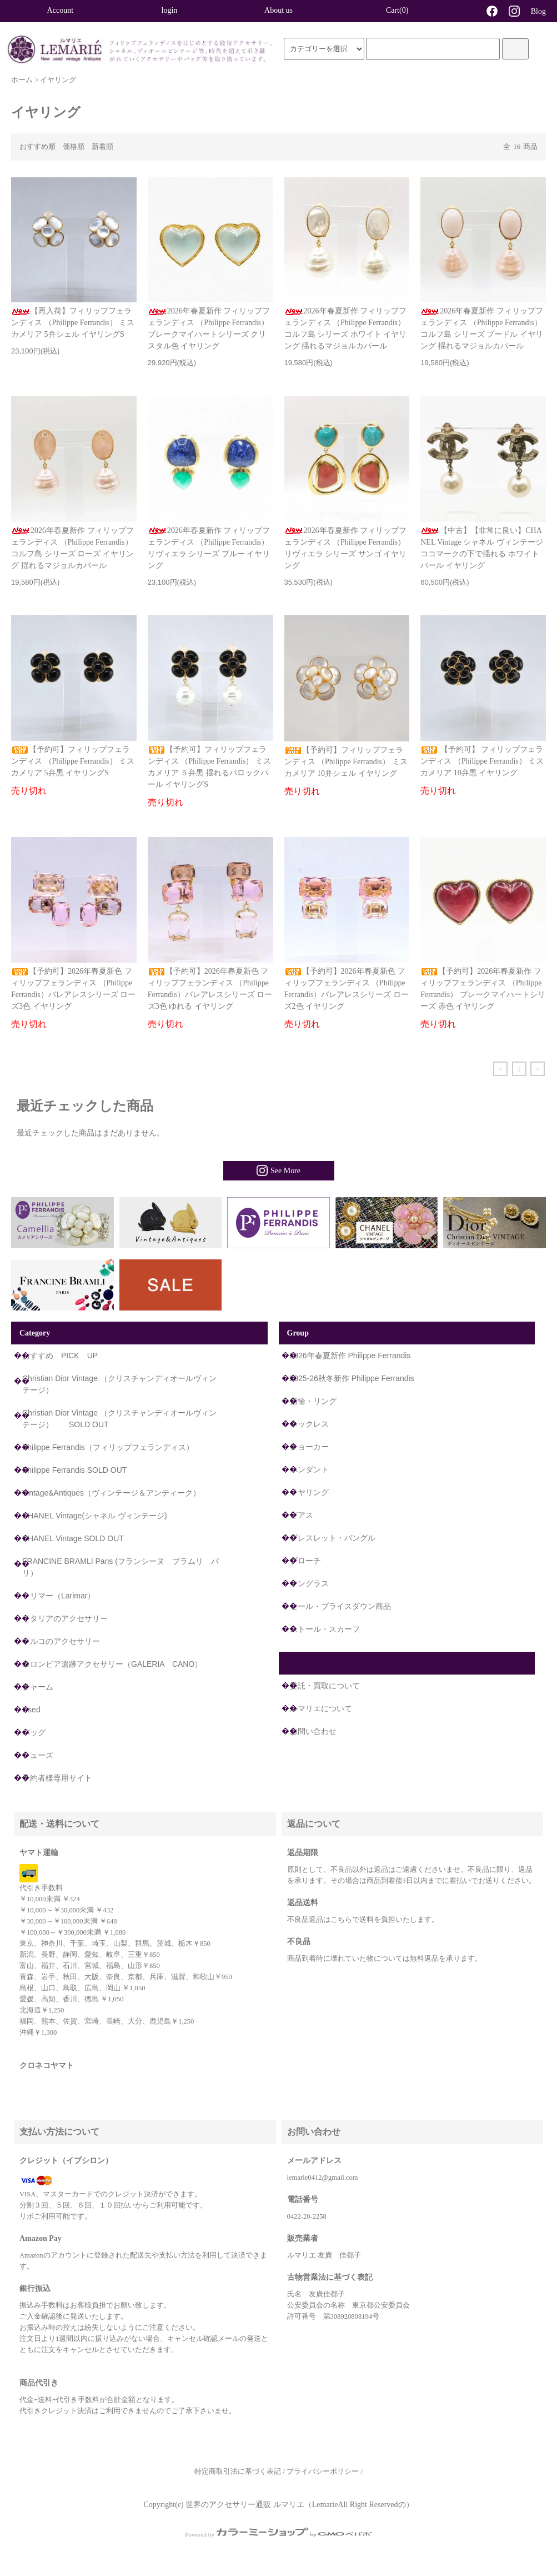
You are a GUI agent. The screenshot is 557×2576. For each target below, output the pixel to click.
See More (278, 1170)
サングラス (309, 1583)
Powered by (278, 2534)
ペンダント (309, 1469)
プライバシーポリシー (323, 2471)
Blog (538, 11)
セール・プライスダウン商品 (340, 1606)
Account (60, 10)
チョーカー (309, 1446)
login (170, 10)
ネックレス (309, 1423)
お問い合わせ (313, 1731)
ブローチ (305, 1560)
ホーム (22, 80)
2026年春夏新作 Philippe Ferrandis (350, 1355)
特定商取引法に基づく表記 (237, 2471)
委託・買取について (325, 1685)
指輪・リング (313, 1401)
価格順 (73, 147)
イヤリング (58, 80)
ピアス (301, 1515)
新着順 (102, 147)
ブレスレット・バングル (332, 1537)
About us (278, 10)
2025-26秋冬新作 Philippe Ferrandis (352, 1378)
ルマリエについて (321, 1708)
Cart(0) (387, 10)
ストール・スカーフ (325, 1629)
